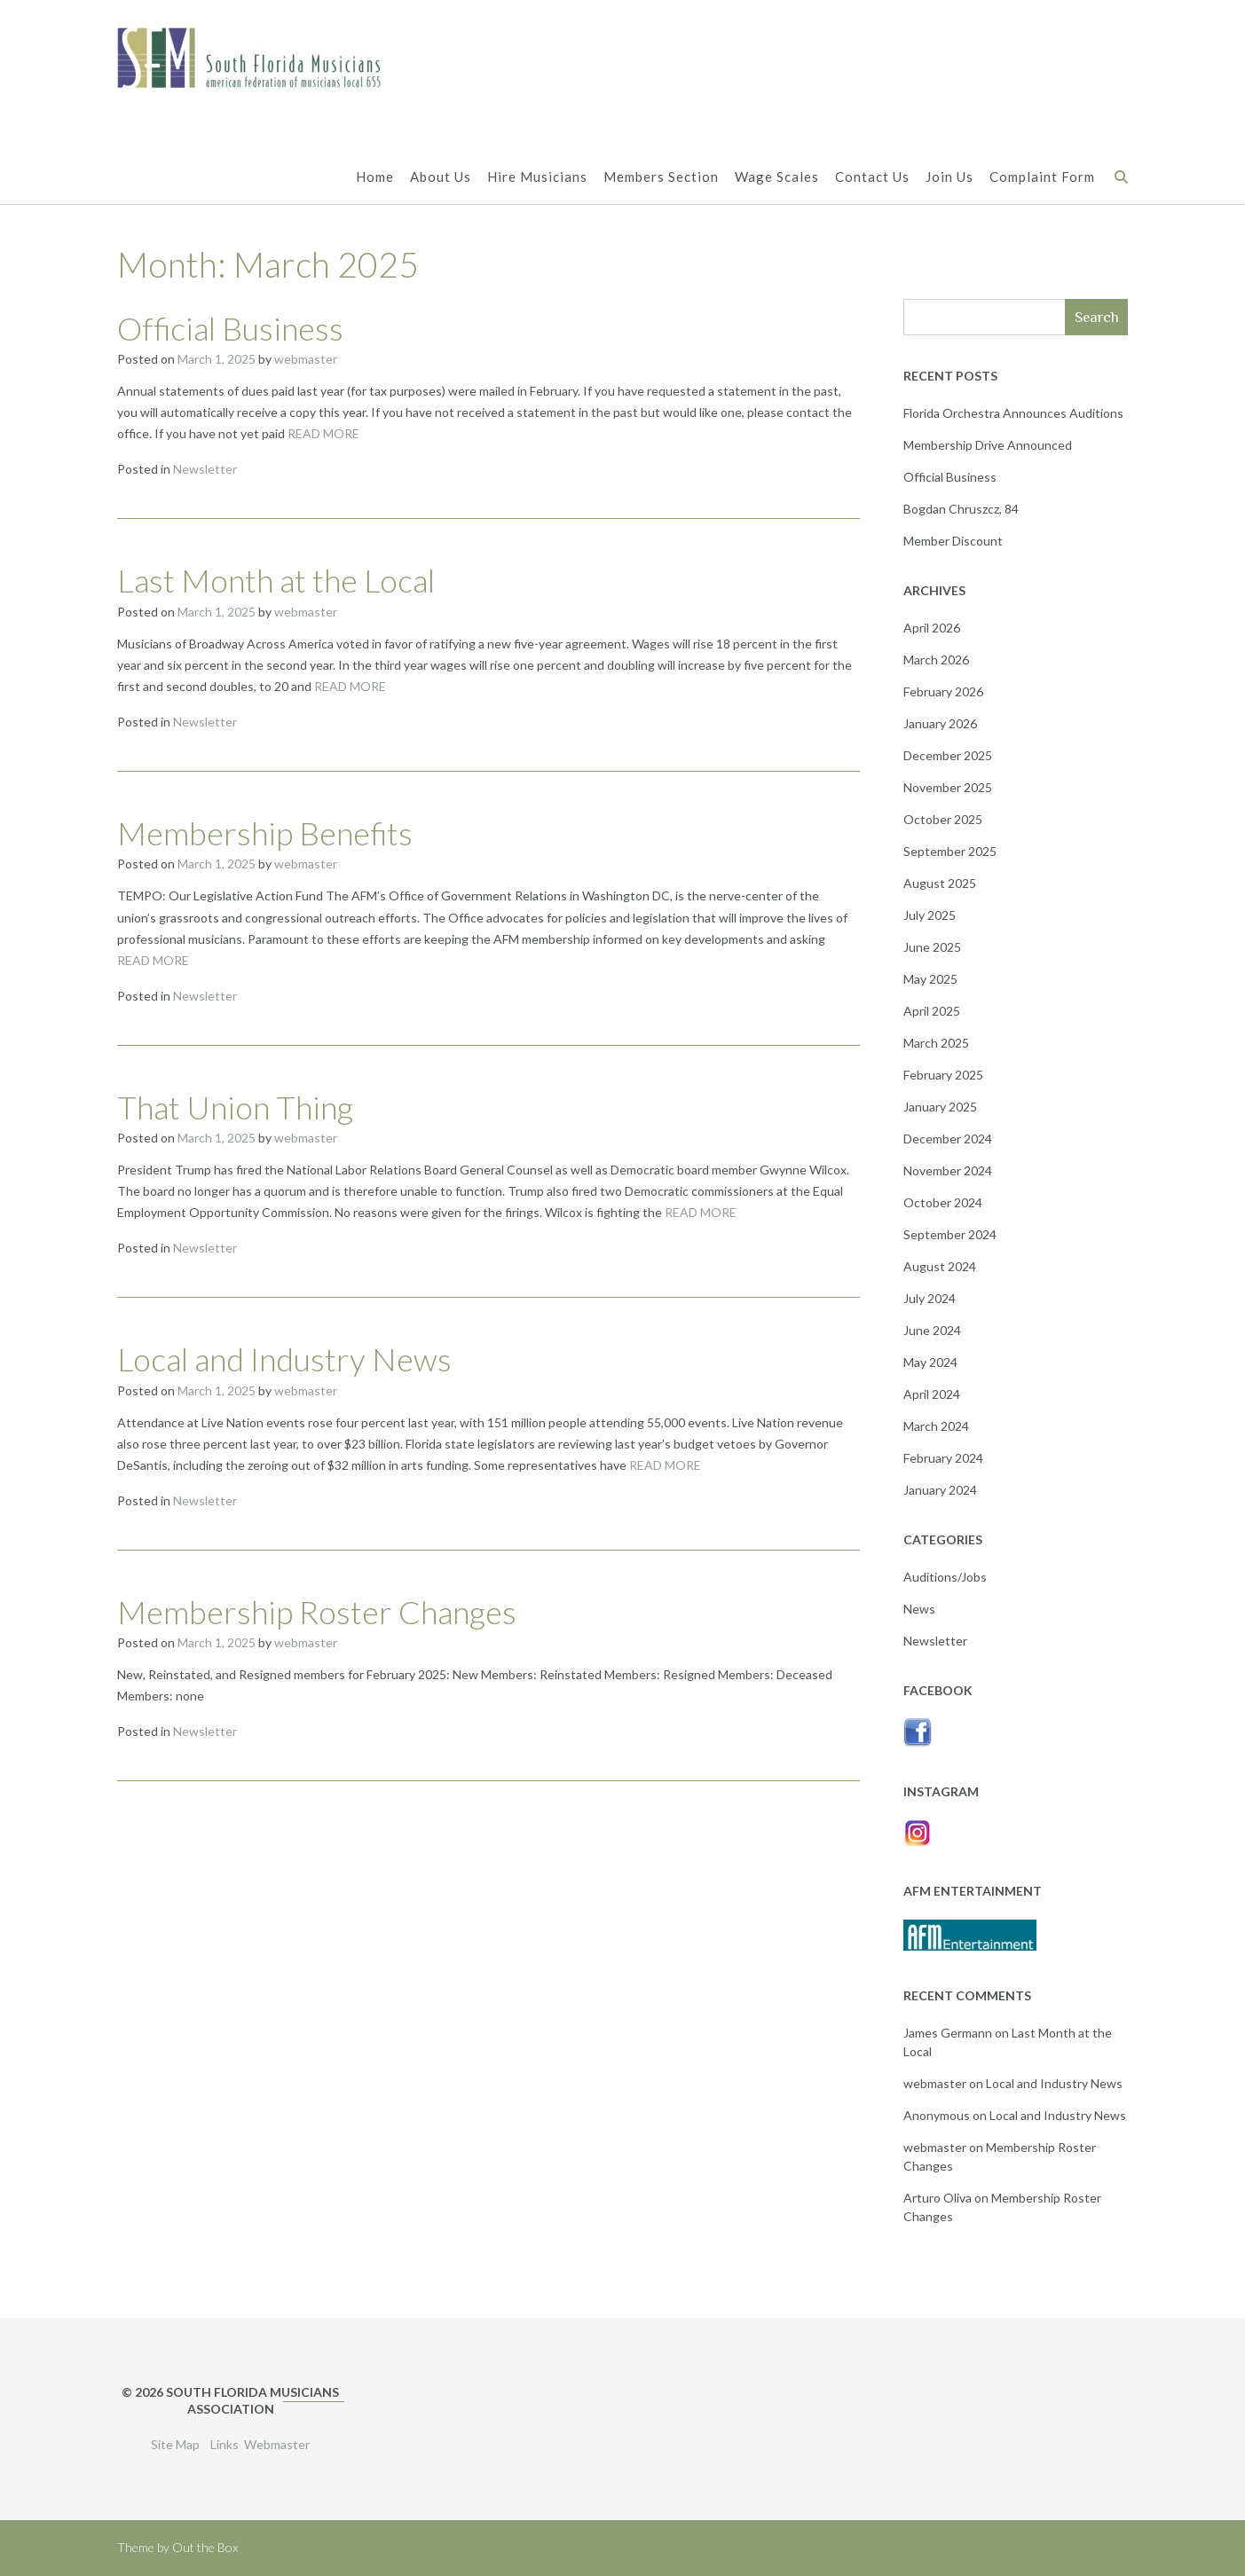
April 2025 (931, 1010)
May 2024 (930, 1362)
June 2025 (932, 946)
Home (375, 178)
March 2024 (936, 1425)
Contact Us (872, 178)
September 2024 (950, 1234)
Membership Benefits (265, 832)
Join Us (949, 178)
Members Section (661, 178)
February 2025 (943, 1074)
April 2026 (931, 627)
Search (1097, 317)
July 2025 (929, 915)
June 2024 (932, 1330)
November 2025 (947, 787)
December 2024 (947, 1138)
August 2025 (939, 883)
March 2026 (936, 659)
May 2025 (930, 978)
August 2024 (939, 1266)
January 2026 (940, 723)
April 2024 (931, 1394)
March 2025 (936, 1042)
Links (224, 2444)
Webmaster (277, 2444)
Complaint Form (1042, 178)
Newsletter (205, 468)
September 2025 (950, 851)
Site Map (175, 2444)
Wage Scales (777, 178)
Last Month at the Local (276, 580)
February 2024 (943, 1457)
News (919, 1608)
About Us (440, 178)
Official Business (230, 328)
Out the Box (205, 2547)
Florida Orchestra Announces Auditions (1013, 412)
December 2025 (947, 755)
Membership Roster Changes (316, 1611)
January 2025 (940, 1106)
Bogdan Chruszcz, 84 (961, 508)
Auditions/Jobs (945, 1576)
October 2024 (942, 1202)
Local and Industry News (284, 1358)
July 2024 (929, 1298)
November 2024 (947, 1170)
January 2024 (940, 1489)
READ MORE (323, 433)
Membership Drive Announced (987, 444)
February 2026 (943, 691)
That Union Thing (235, 1107)
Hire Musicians (537, 178)
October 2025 (942, 819)
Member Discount (953, 540)
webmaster (305, 358)
